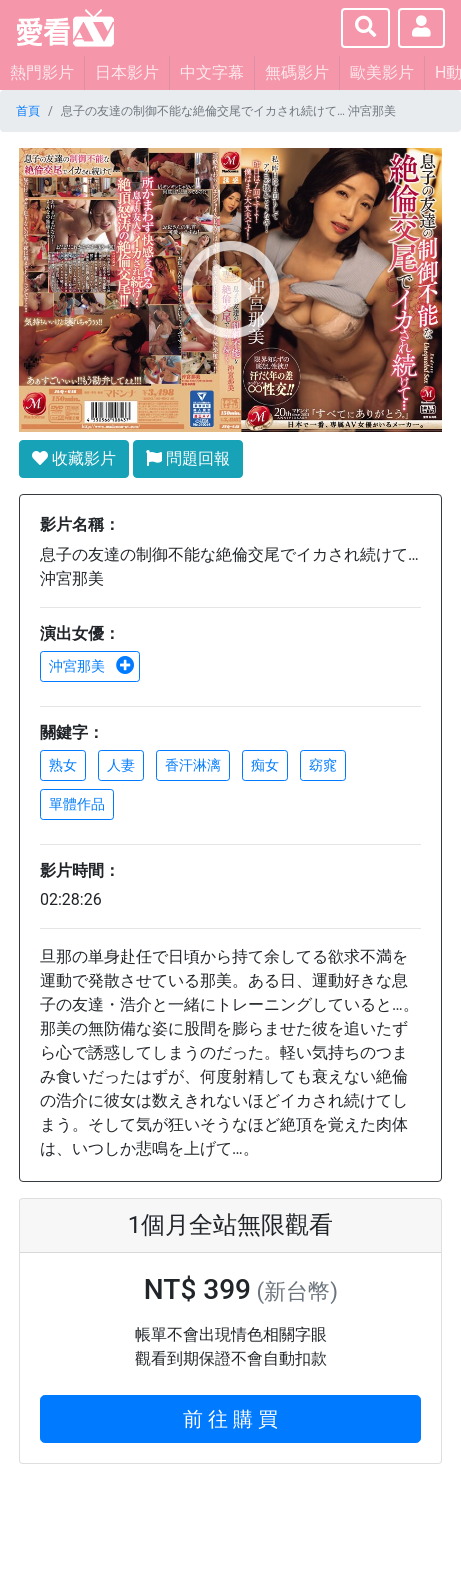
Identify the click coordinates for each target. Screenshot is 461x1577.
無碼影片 (297, 72)
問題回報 (188, 458)
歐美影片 (382, 72)
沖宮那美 (92, 666)
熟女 (63, 765)
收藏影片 (74, 458)
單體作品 (77, 804)
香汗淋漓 (193, 765)
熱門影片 (42, 72)
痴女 (265, 765)
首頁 (28, 111)
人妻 (121, 765)
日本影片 (127, 72)
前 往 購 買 (230, 1419)
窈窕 (323, 765)
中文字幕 (212, 72)
